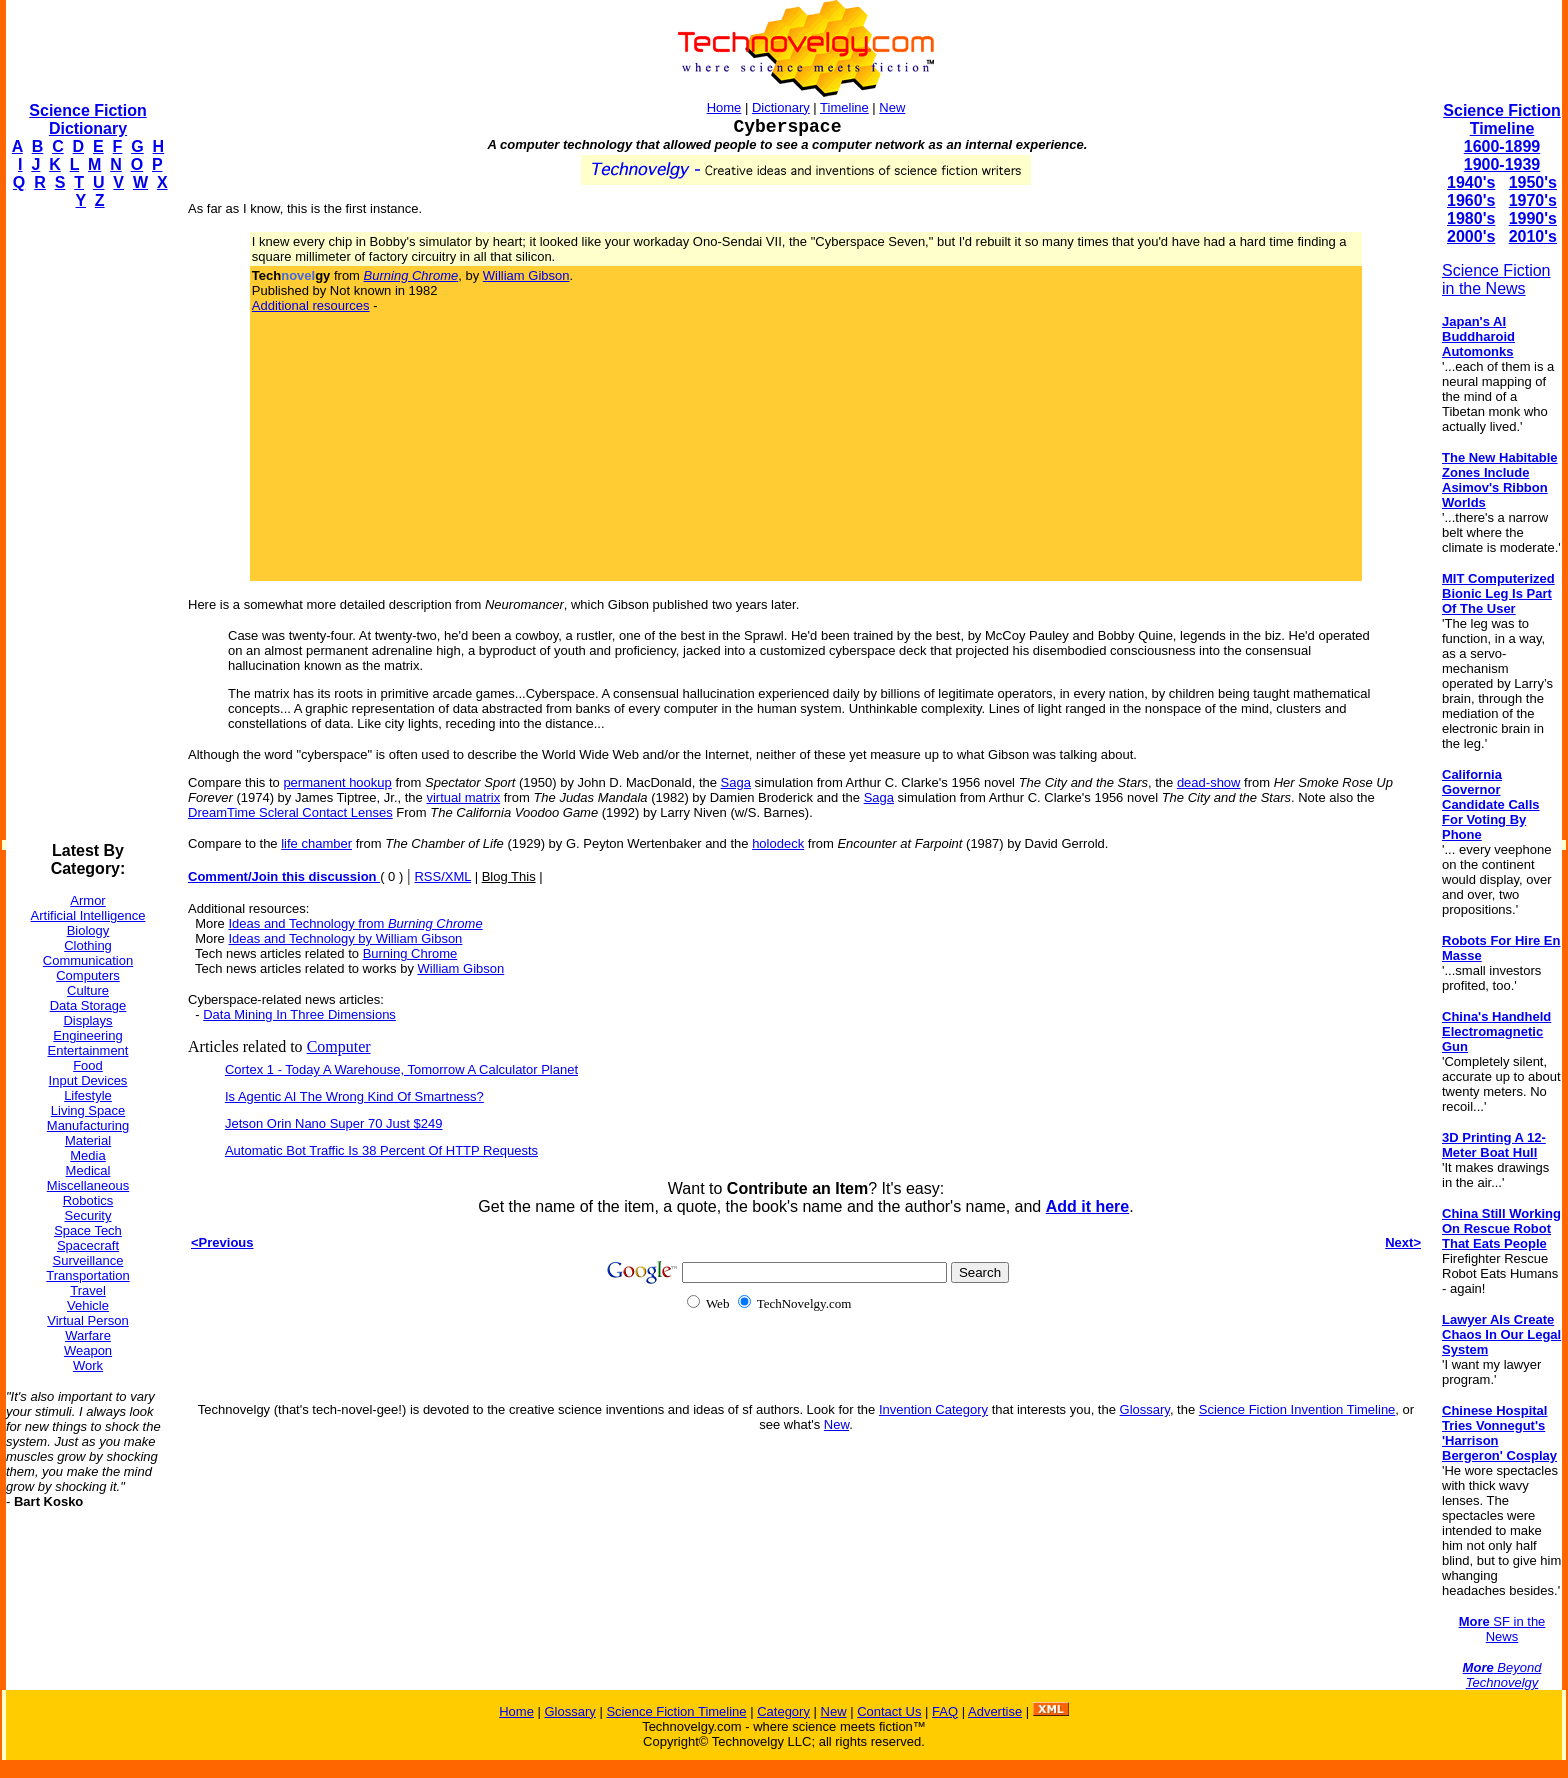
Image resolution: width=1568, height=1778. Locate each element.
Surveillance (88, 1260)
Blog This (509, 876)
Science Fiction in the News (1496, 279)
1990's (1533, 218)
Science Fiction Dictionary (87, 119)
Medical (88, 1170)
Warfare (88, 1335)
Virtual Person (87, 1320)
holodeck (778, 843)
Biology (88, 930)
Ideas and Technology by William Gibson (345, 938)
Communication (88, 960)
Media (87, 1155)
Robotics (88, 1200)
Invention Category (933, 1409)
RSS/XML (442, 876)
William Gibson (526, 275)
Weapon (88, 1350)
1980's (1471, 218)
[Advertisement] (86, 526)
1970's (1533, 200)
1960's (1471, 200)
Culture (88, 990)
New (892, 107)
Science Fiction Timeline (1501, 119)
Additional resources (311, 305)
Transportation (87, 1275)
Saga (736, 782)
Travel (88, 1290)
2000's (1471, 236)
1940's (1471, 182)
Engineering (87, 1035)
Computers (88, 975)
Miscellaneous (88, 1185)
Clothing (88, 945)
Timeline (844, 107)
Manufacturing (88, 1125)
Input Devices (88, 1080)
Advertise (995, 1711)
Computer (339, 1046)
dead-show (1209, 782)
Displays (87, 1020)
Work (88, 1365)
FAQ (945, 1711)
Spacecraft (88, 1245)
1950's (1533, 182)
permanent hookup (337, 782)
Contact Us (889, 1711)
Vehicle (88, 1305)
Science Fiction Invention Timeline (1297, 1409)
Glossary (1145, 1409)
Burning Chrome (410, 953)
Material (88, 1140)
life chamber (316, 843)
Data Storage (88, 1005)
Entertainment (88, 1050)
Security (88, 1215)
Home (724, 107)
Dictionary (781, 107)
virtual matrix (463, 797)
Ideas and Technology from (355, 923)
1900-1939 (1502, 164)
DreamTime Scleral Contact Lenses (290, 812)
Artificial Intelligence (88, 915)
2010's (1533, 236)
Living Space (88, 1110)
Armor (87, 900)
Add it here (1088, 1206)
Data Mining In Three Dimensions (299, 1014)
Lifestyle (88, 1095)
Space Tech (88, 1230)
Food (88, 1065)
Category (783, 1711)
